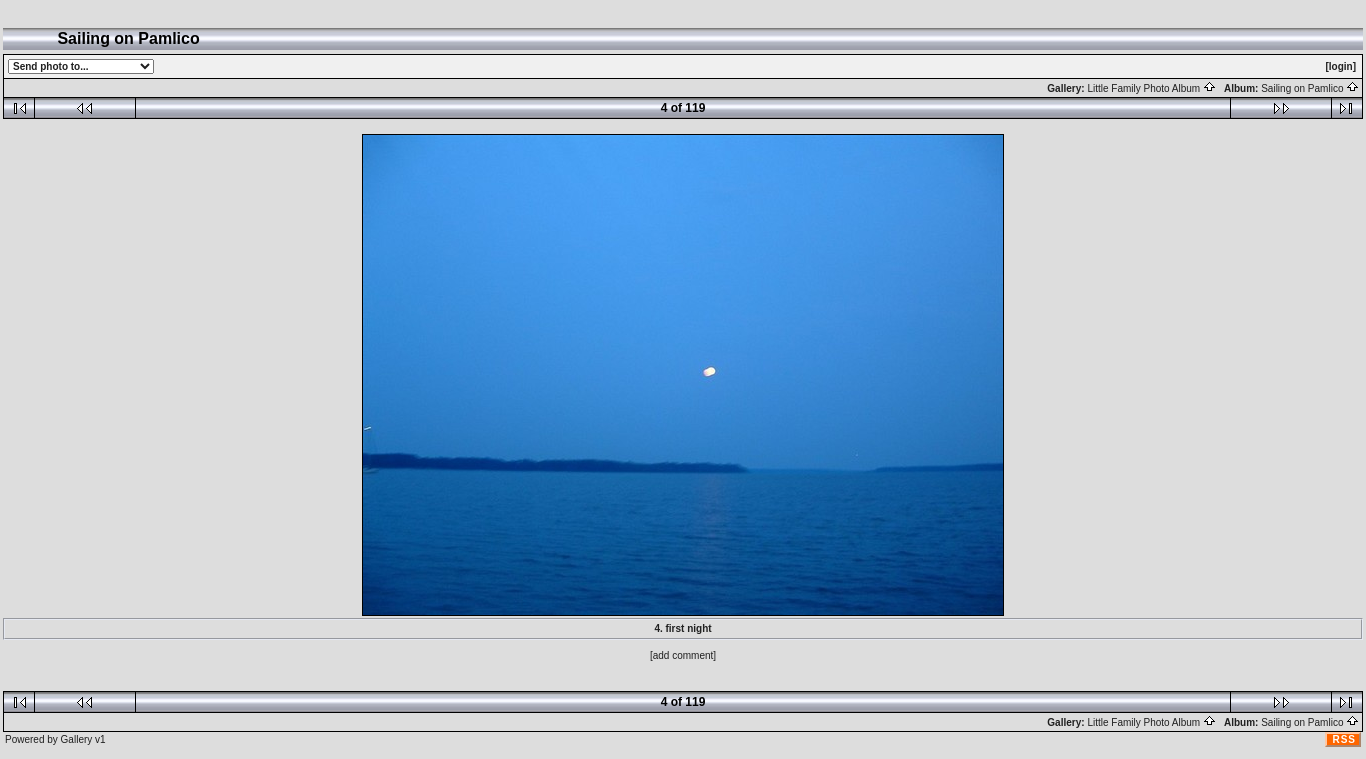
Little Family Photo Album (1151, 88)
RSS (1344, 739)
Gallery (77, 739)
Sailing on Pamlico (1310, 88)
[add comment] (683, 655)
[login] (1340, 66)
